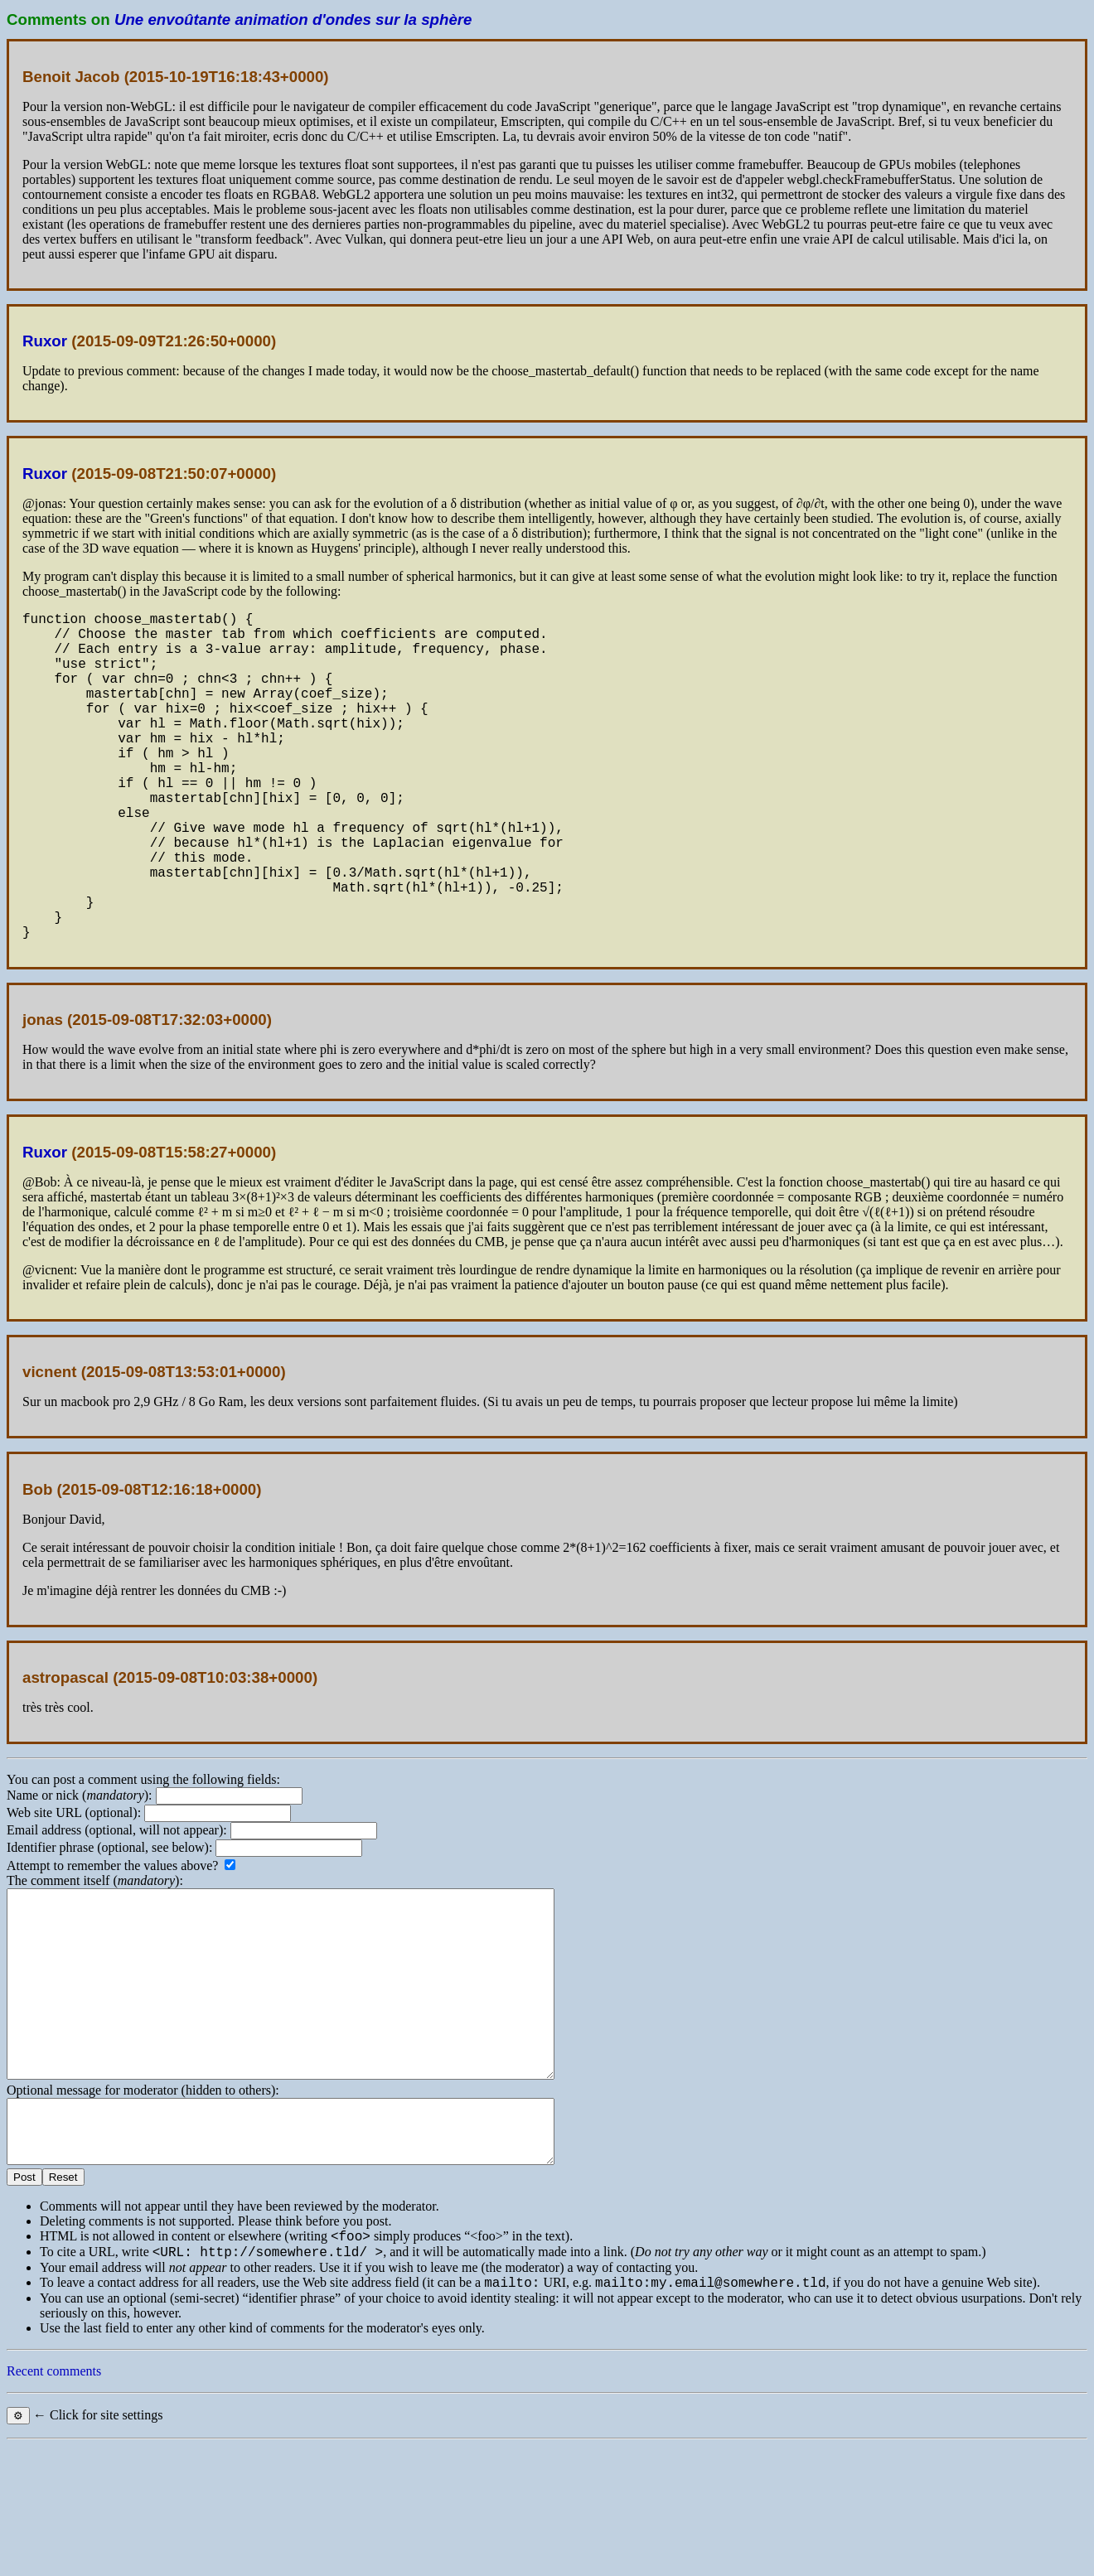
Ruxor (44, 341)
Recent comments (54, 2501)
